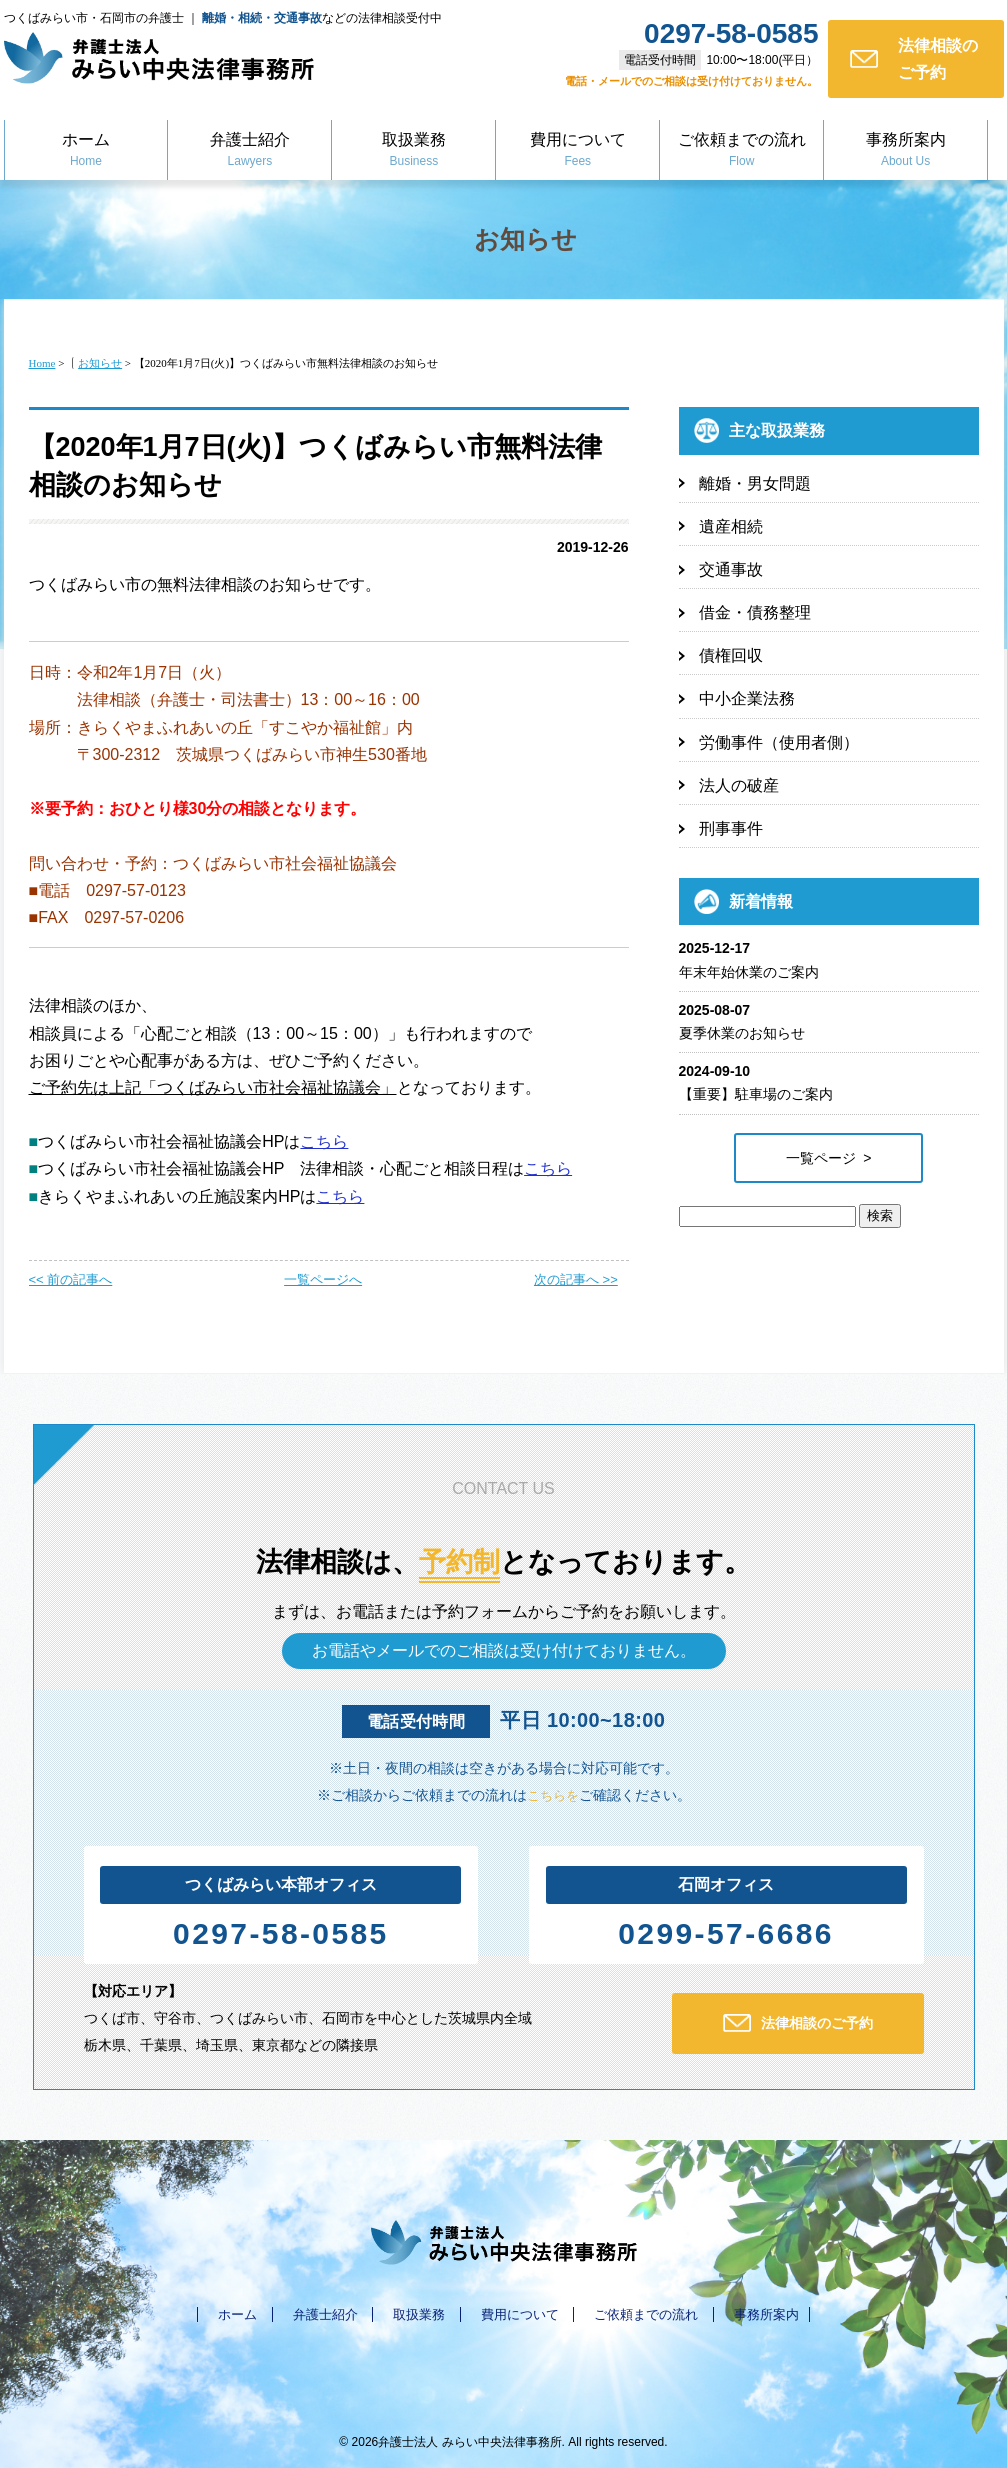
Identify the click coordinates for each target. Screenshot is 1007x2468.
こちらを (553, 1795)
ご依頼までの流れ (741, 151)
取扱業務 (413, 151)
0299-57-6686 (726, 1932)
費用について (577, 151)
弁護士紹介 (249, 151)
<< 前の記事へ (71, 1279)
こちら (324, 1141)
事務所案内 (905, 151)
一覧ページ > (829, 1158)
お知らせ (525, 237)
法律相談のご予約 (913, 59)
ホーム (86, 151)
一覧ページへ (323, 1279)
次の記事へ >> (576, 1279)
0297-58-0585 (281, 1932)
